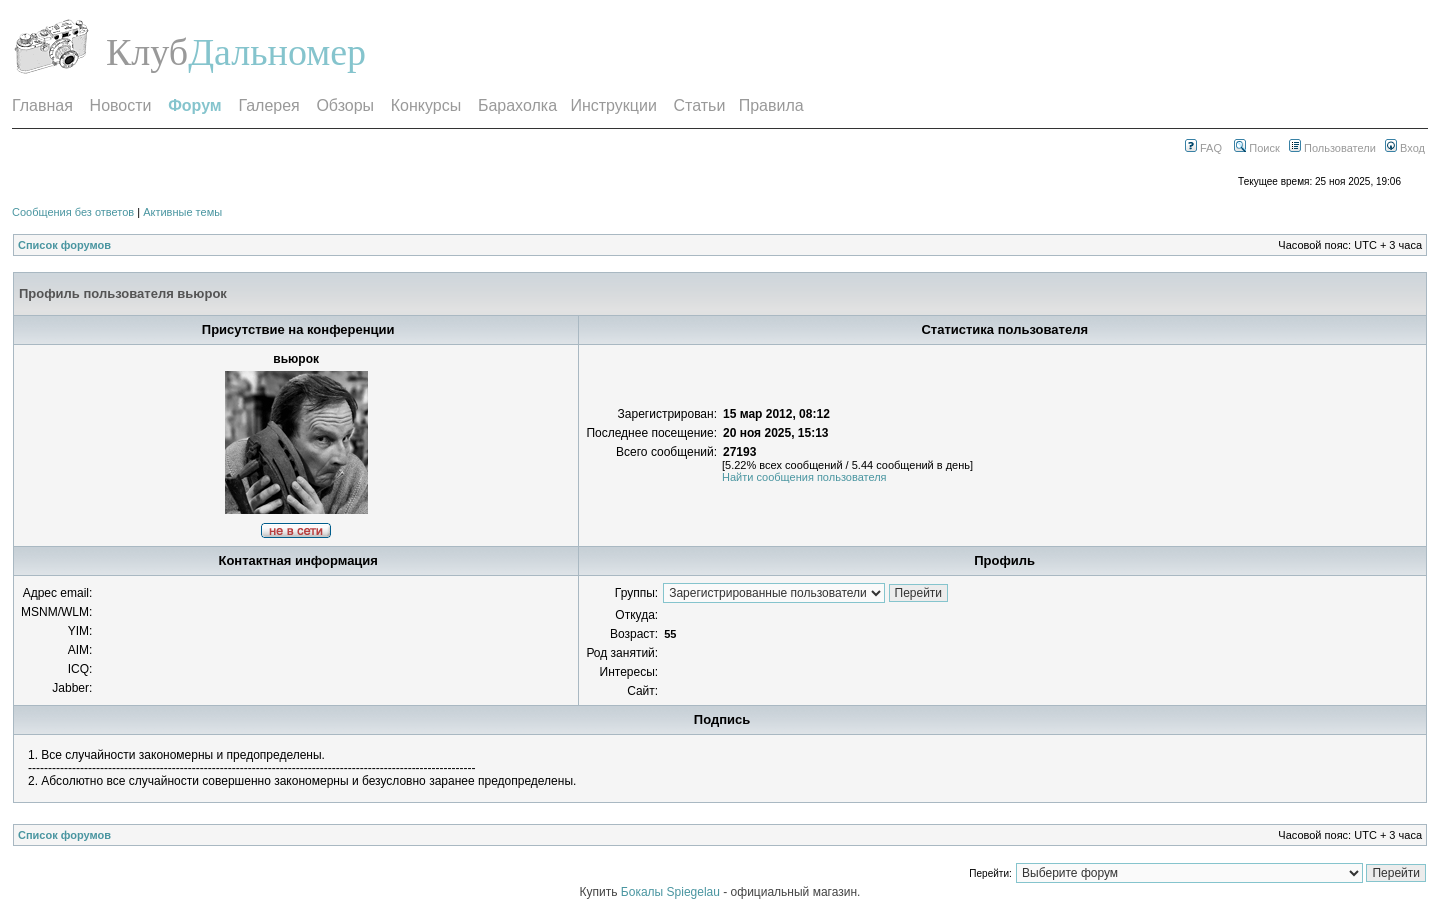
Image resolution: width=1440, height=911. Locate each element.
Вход (1405, 148)
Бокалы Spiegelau (672, 892)
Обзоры (345, 105)
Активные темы (182, 212)
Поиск (1257, 148)
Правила (771, 105)
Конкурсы (426, 105)
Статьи (700, 105)
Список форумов (64, 245)
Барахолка (517, 105)
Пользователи (1332, 148)
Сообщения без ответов (73, 212)
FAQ (1203, 148)
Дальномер (277, 52)
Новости (121, 105)
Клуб (147, 52)
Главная (42, 105)
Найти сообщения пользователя (804, 477)
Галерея (268, 105)
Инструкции (613, 105)
